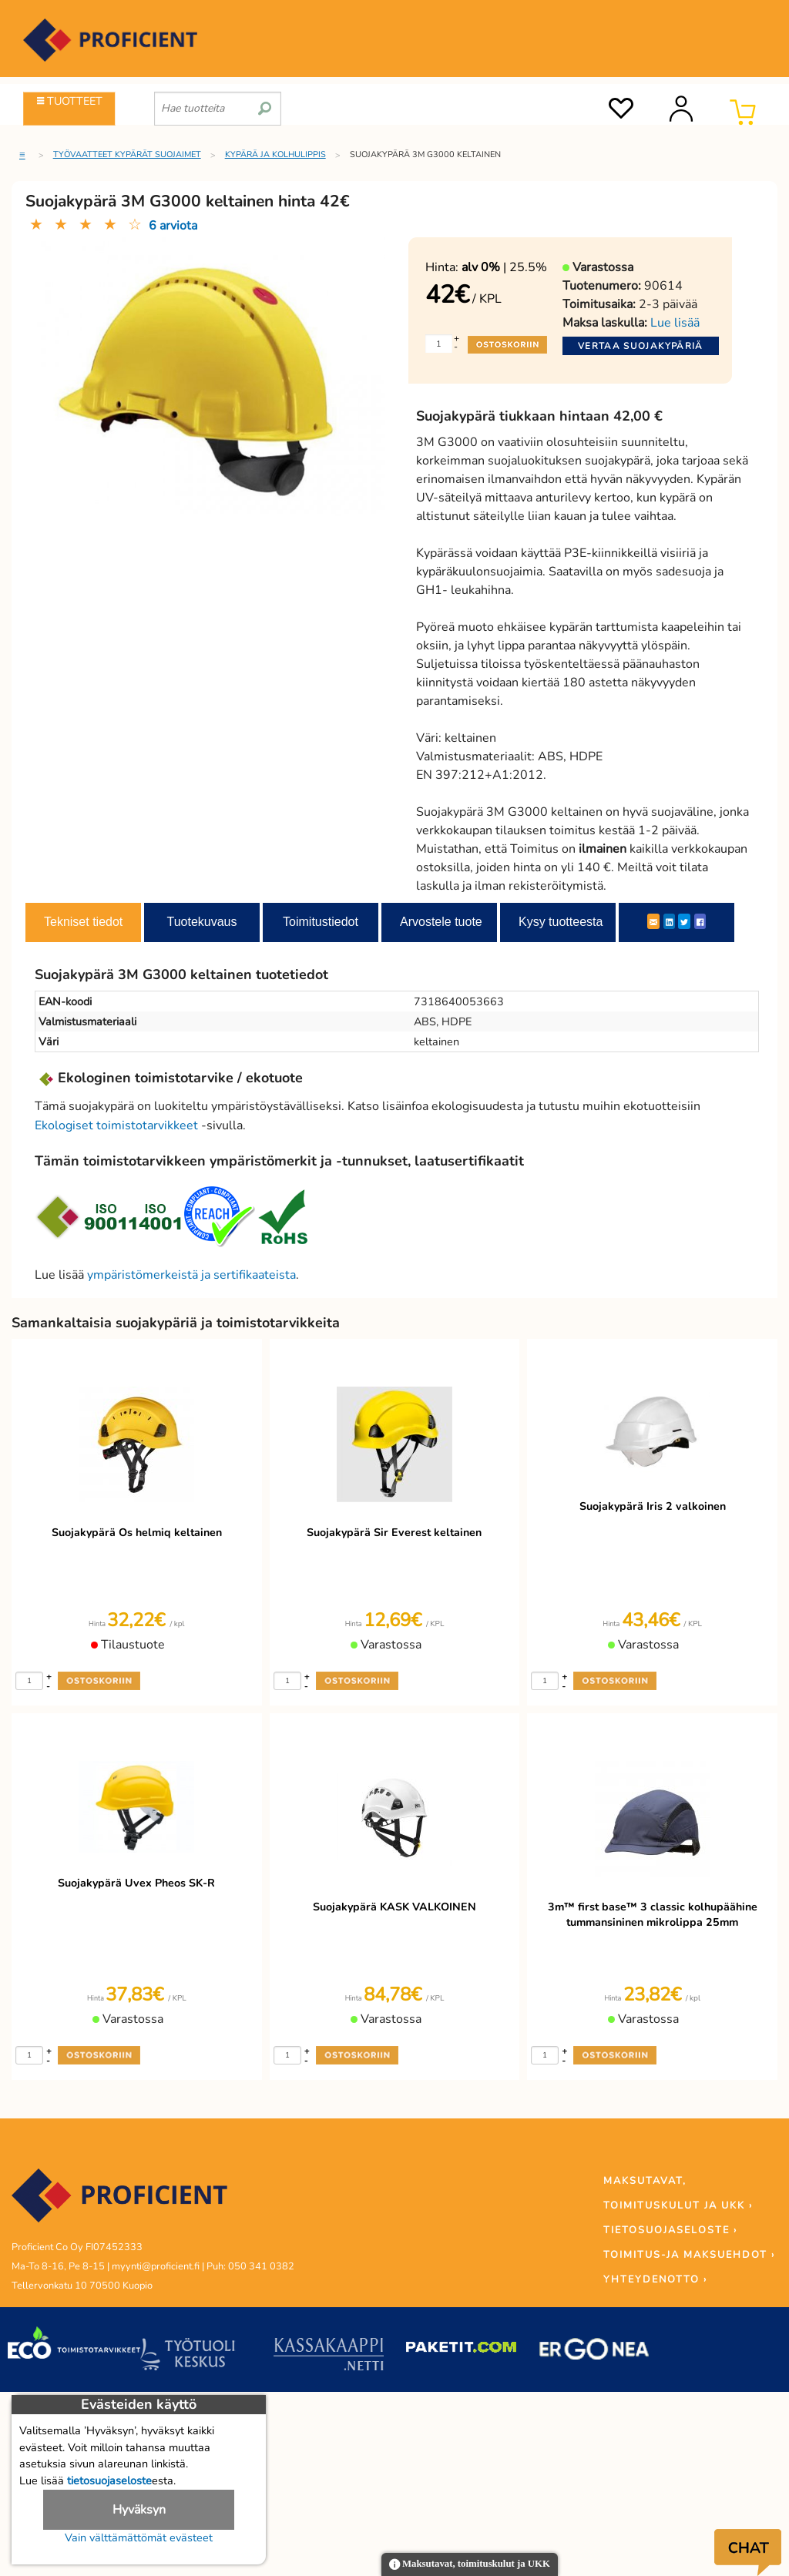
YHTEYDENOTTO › (655, 2279)
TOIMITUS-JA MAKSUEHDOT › (689, 2255)
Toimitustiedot (320, 921)
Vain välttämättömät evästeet (139, 2537)
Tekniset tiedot (83, 921)
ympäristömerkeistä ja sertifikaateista (191, 1274)
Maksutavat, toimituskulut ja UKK (469, 2565)
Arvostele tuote (441, 921)
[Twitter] (684, 921)
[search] (264, 102)
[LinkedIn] (669, 921)
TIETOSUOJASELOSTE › (670, 2230)
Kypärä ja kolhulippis (275, 154)
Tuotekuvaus (201, 921)
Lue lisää (675, 322)
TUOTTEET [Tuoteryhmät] (69, 101)
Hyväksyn (139, 2509)
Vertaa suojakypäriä (640, 346)
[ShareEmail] (653, 921)
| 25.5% (504, 267)
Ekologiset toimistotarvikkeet (116, 1125)
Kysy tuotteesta (561, 921)
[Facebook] (700, 921)
